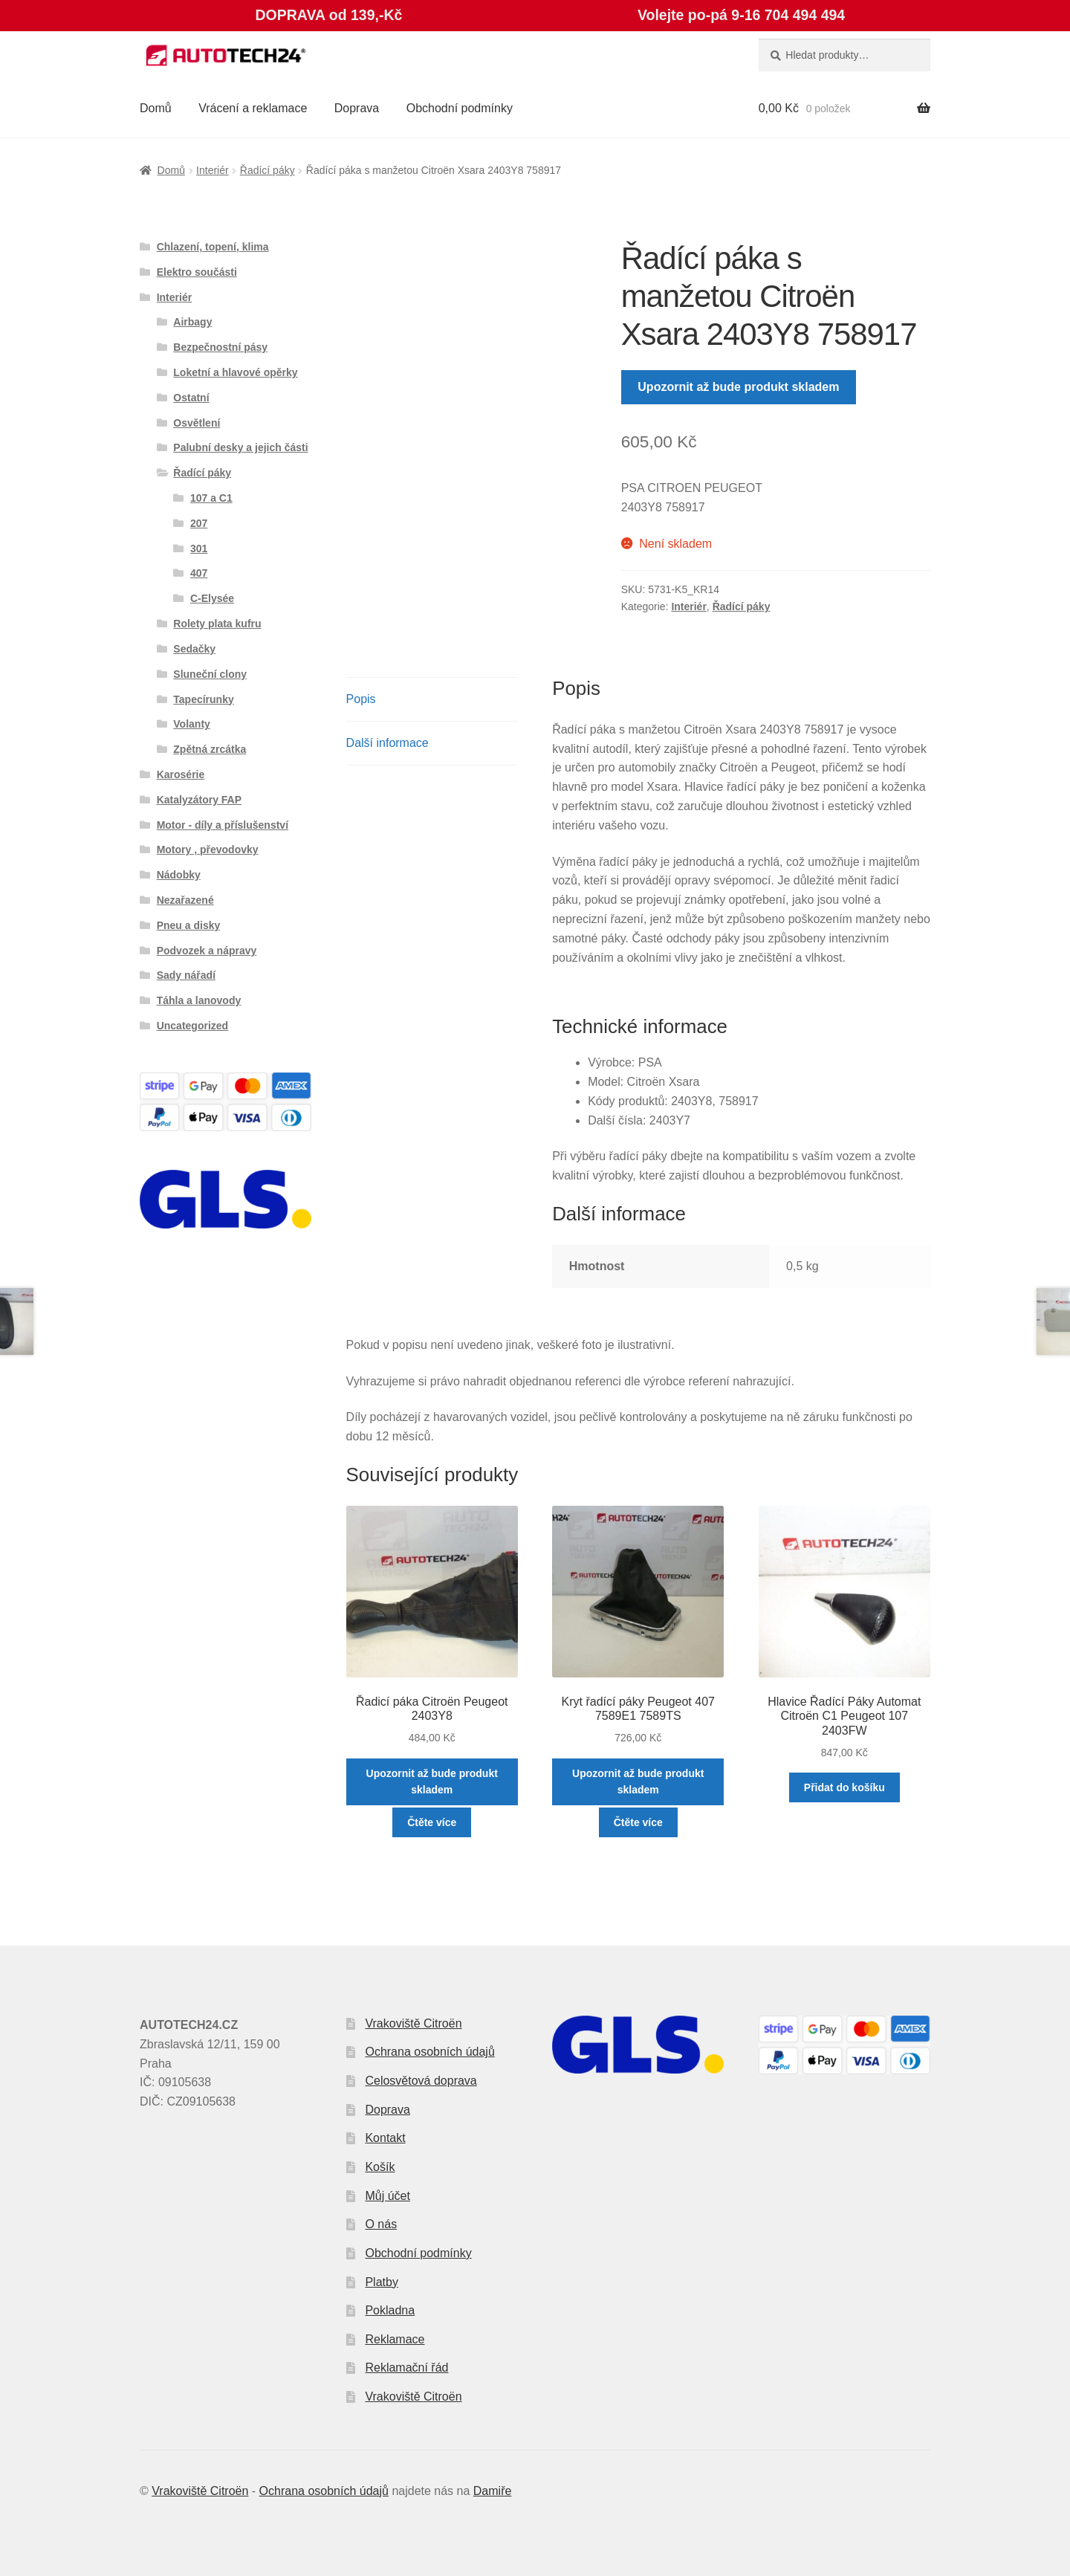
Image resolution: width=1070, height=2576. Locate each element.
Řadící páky (267, 170)
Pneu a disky (189, 925)
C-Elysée (212, 598)
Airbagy (192, 322)
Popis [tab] (361, 699)
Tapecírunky (203, 699)
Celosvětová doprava (420, 2080)
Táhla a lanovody (199, 1000)
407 (198, 573)
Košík (380, 2167)
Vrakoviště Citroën (413, 2023)
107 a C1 (211, 498)
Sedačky (194, 649)
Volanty (191, 724)
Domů (156, 108)
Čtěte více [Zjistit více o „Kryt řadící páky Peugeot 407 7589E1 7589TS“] (638, 1822)
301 (198, 548)
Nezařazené (185, 900)
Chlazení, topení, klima (213, 247)
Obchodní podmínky (459, 108)
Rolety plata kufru (217, 624)
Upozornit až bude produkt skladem (738, 387)
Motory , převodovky (208, 849)
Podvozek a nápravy (207, 951)
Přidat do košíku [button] (844, 1787)
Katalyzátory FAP (199, 800)
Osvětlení (196, 423)
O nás (381, 2224)
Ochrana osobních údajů (429, 2051)
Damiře (492, 2491)
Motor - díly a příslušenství (222, 825)
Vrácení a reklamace (252, 108)
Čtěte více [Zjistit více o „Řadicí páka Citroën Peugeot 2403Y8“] (431, 1822)
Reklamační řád (406, 2367)
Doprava (356, 108)
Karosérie (181, 774)
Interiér (212, 170)
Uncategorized (192, 1026)
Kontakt (385, 2138)
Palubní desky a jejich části (240, 447)
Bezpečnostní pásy (220, 347)
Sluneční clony (210, 674)
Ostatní (191, 398)
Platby (381, 2282)
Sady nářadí (186, 975)
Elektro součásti (197, 272)
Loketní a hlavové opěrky (235, 372)
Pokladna (390, 2310)
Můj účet (387, 2196)
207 (198, 523)
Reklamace (394, 2339)
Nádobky (179, 875)
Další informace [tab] (387, 743)
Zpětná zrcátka (209, 749)
